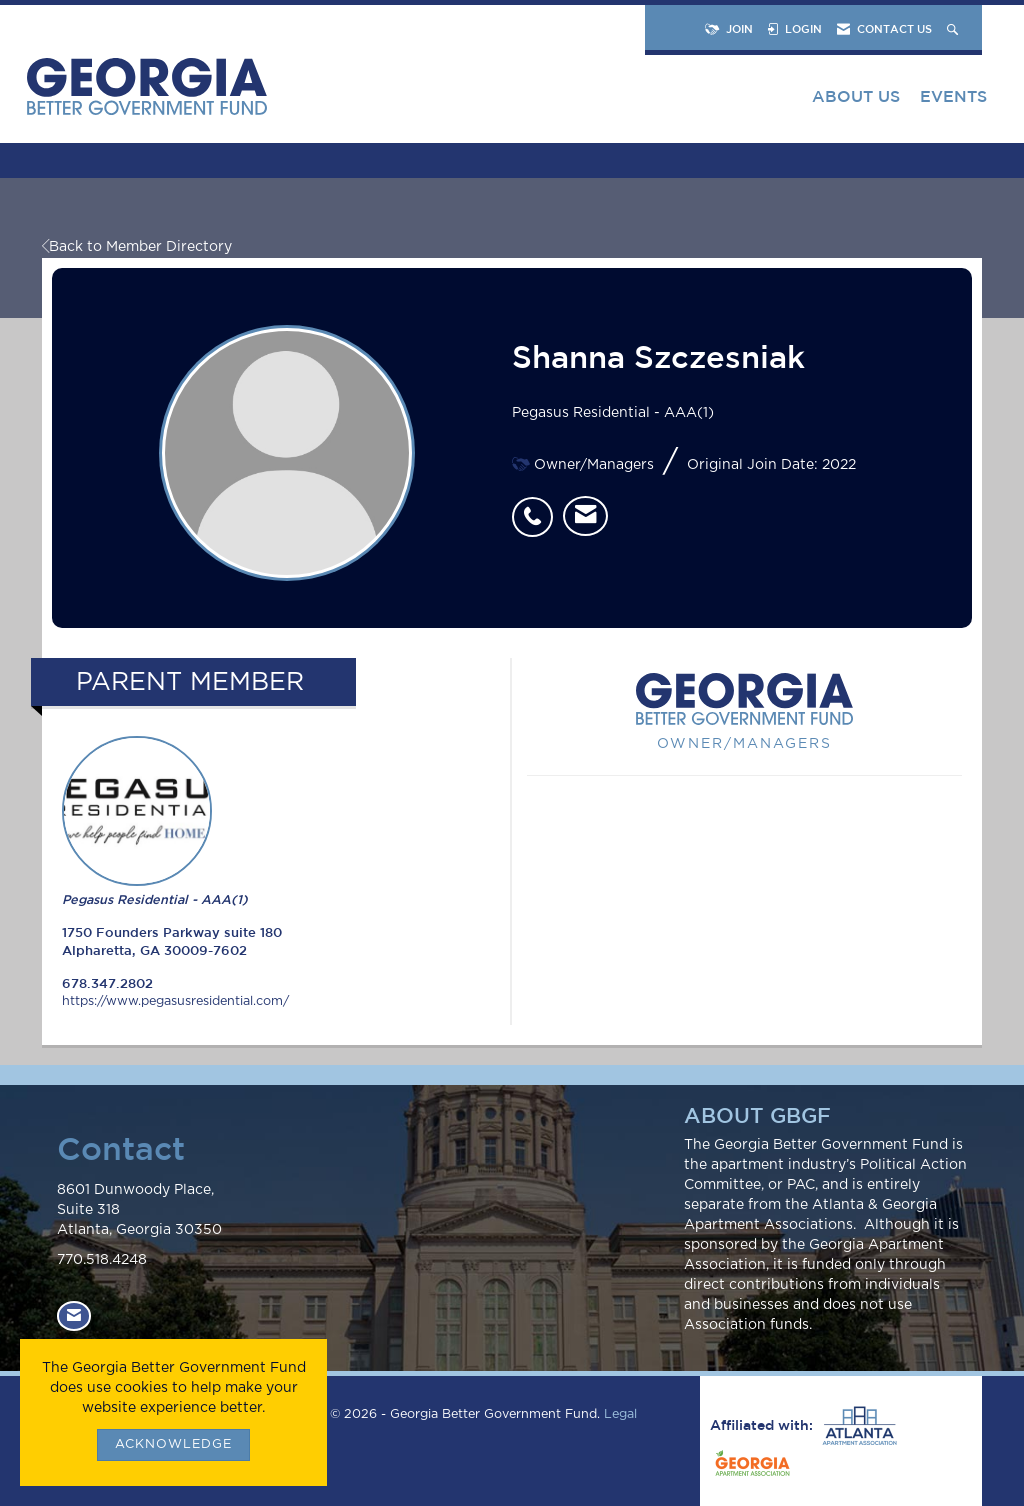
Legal (620, 1414)
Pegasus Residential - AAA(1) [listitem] (155, 821)
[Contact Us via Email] (74, 1315)
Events (953, 96)
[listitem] (537, 506)
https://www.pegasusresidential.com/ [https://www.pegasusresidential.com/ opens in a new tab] (175, 1001)
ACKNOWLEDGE (173, 1444)
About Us (856, 96)
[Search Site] (954, 28)
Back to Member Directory (137, 247)
